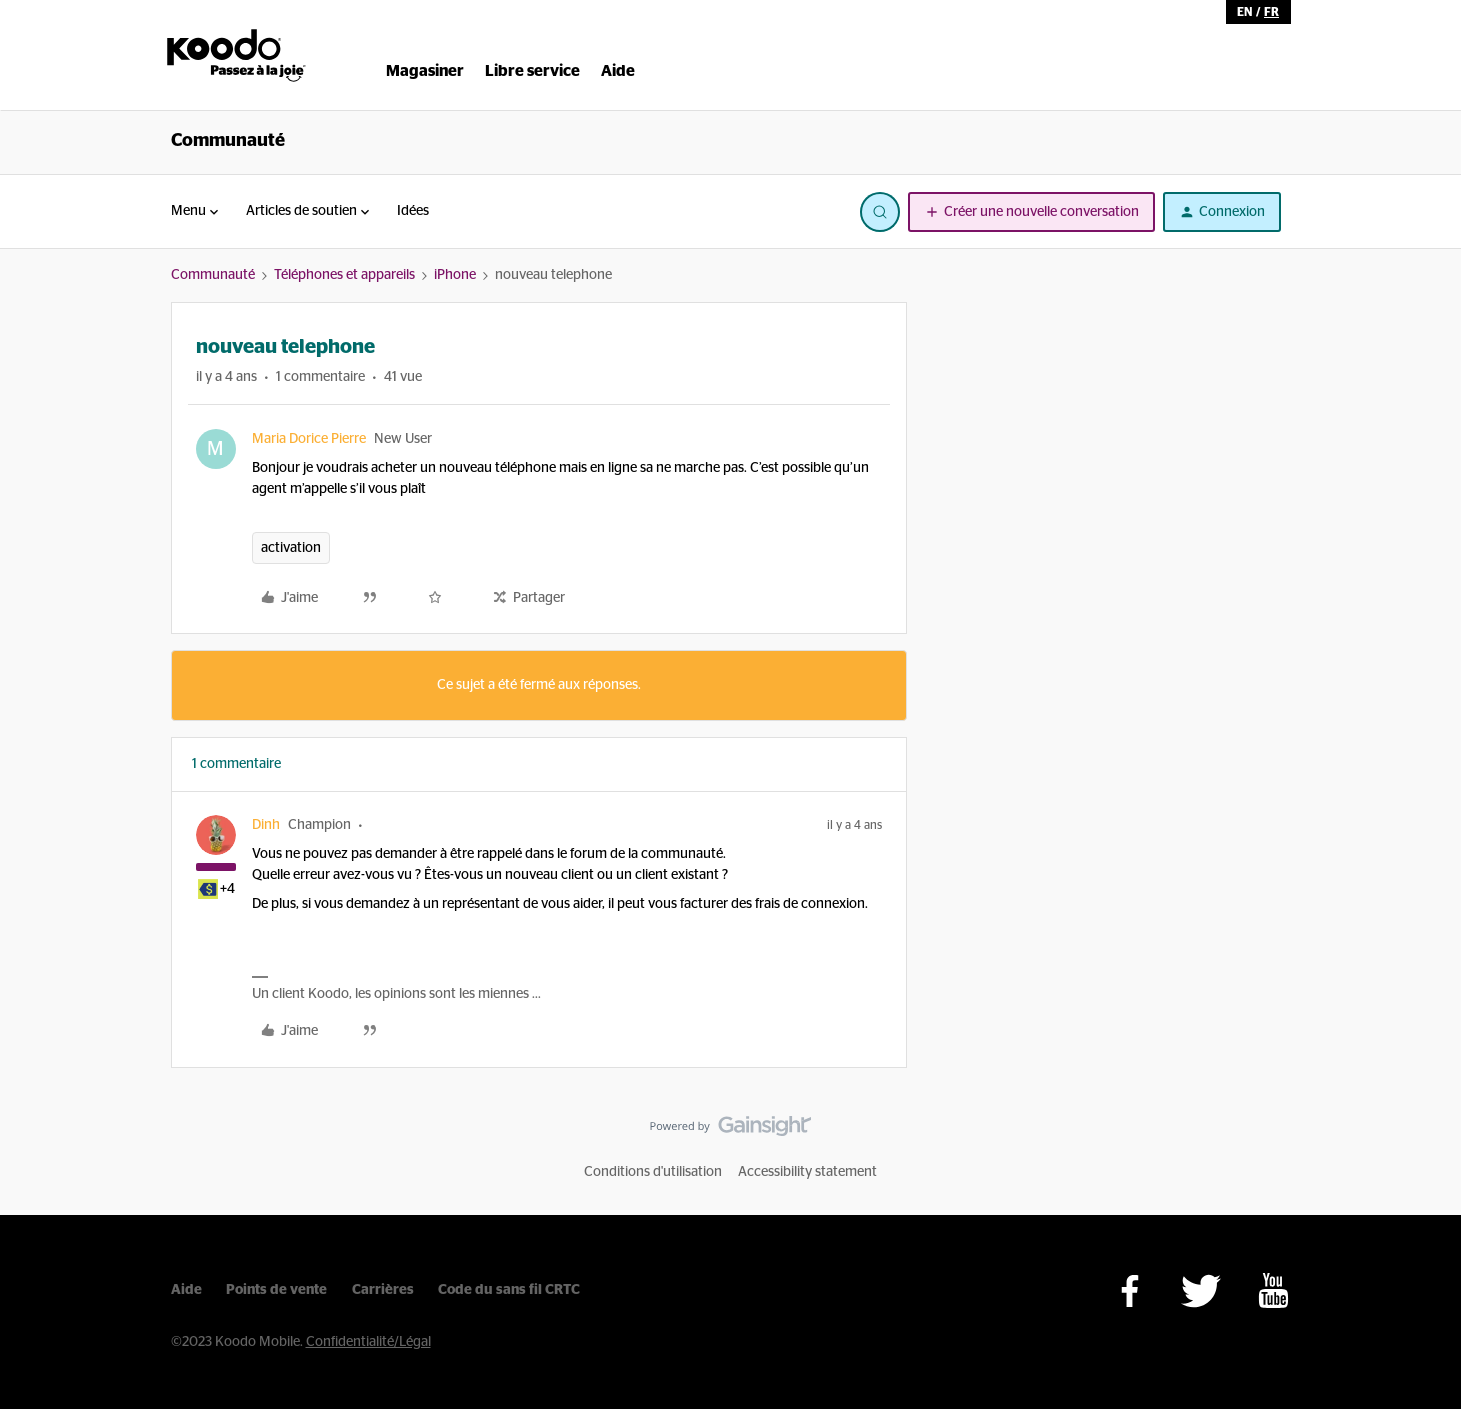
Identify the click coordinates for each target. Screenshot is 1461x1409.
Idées (413, 211)
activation (291, 548)
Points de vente (276, 1290)
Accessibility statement (807, 1172)
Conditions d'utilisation (653, 1172)
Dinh (266, 825)
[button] (1031, 212)
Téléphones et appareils (344, 275)
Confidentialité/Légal (368, 1342)
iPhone (455, 275)
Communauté (228, 141)
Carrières (383, 1290)
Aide (186, 1290)
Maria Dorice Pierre (309, 439)
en (1244, 12)
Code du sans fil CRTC (509, 1290)
